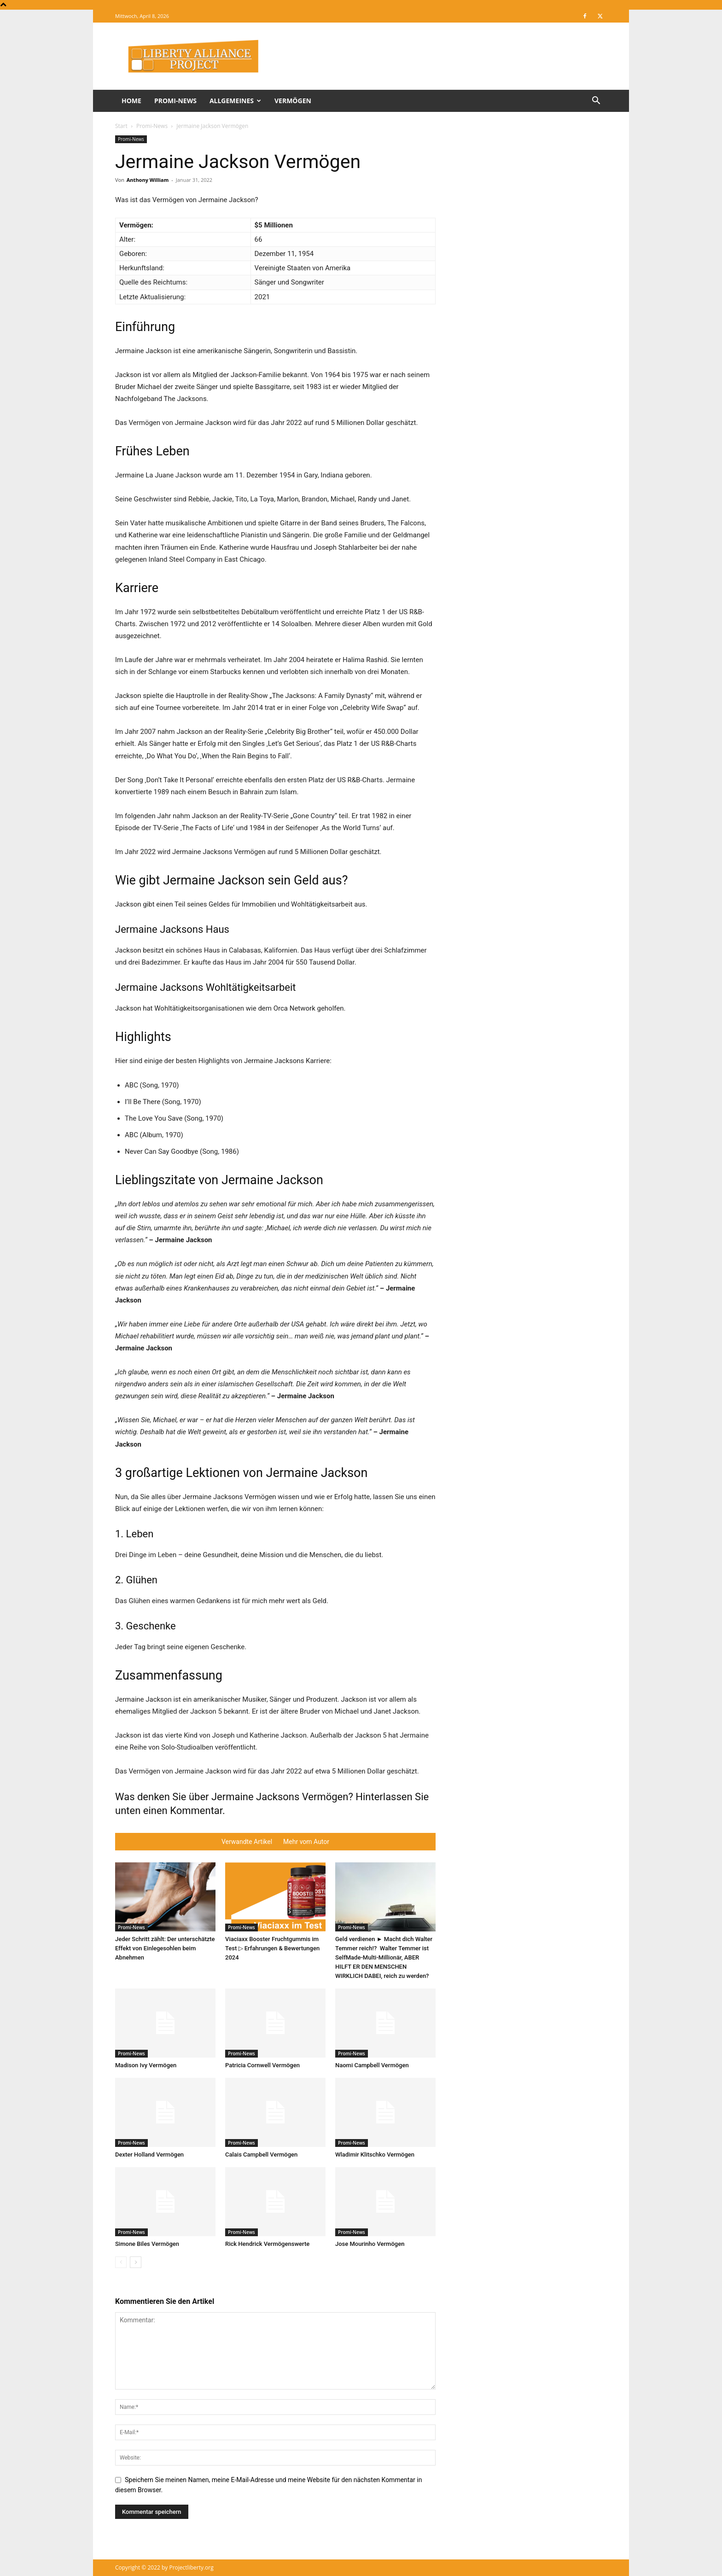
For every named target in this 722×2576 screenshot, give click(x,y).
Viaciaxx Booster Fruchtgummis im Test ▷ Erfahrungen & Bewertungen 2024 (272, 1948)
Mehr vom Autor (306, 1841)
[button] (596, 101)
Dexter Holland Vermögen (149, 2154)
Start (121, 126)
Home (131, 100)
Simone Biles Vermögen (147, 2243)
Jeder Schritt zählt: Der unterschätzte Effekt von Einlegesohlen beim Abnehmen (165, 1948)
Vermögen (292, 100)
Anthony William (148, 179)
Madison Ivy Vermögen (145, 2065)
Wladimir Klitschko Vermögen (374, 2154)
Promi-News (175, 100)
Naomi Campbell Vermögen (372, 2065)
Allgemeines (235, 100)
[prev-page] (121, 2262)
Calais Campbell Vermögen (261, 2154)
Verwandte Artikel (246, 1841)
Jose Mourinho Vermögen (369, 2243)
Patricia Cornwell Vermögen (262, 2065)
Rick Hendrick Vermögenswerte (267, 2243)
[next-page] (135, 2262)
